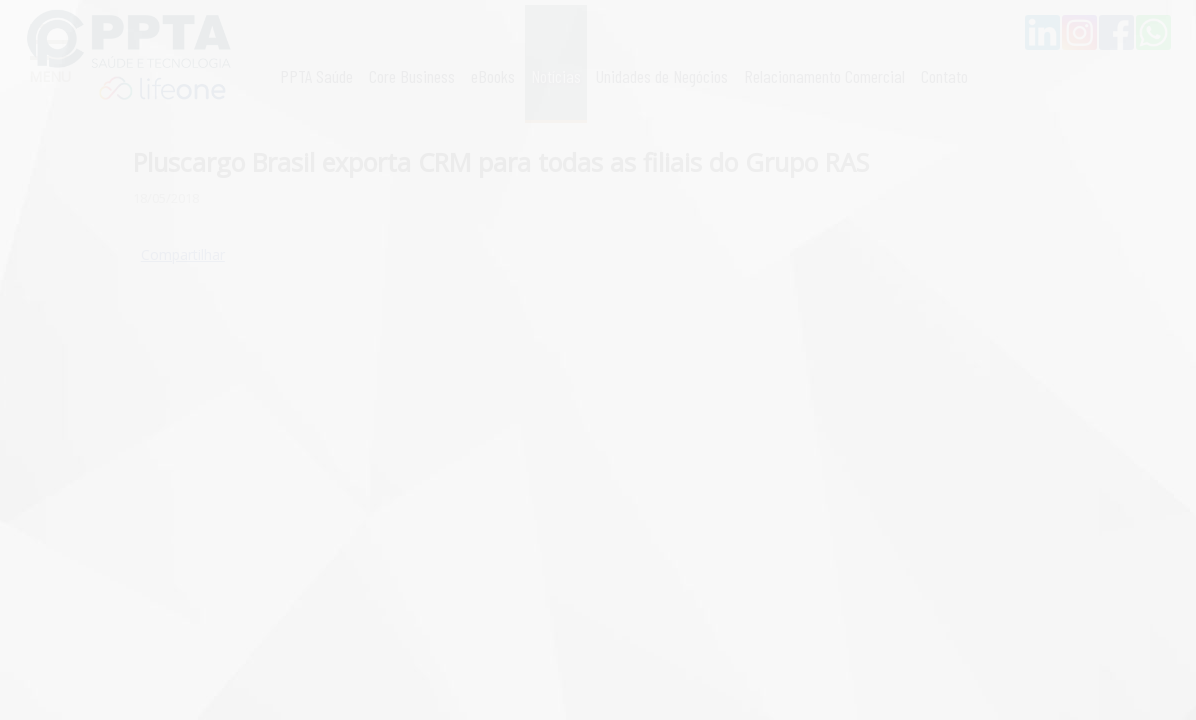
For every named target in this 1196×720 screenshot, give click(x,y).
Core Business (412, 76)
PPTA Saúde (316, 76)
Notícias (556, 76)
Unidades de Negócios (662, 76)
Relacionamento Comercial (824, 76)
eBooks (493, 76)
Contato (944, 76)
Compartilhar (183, 254)
